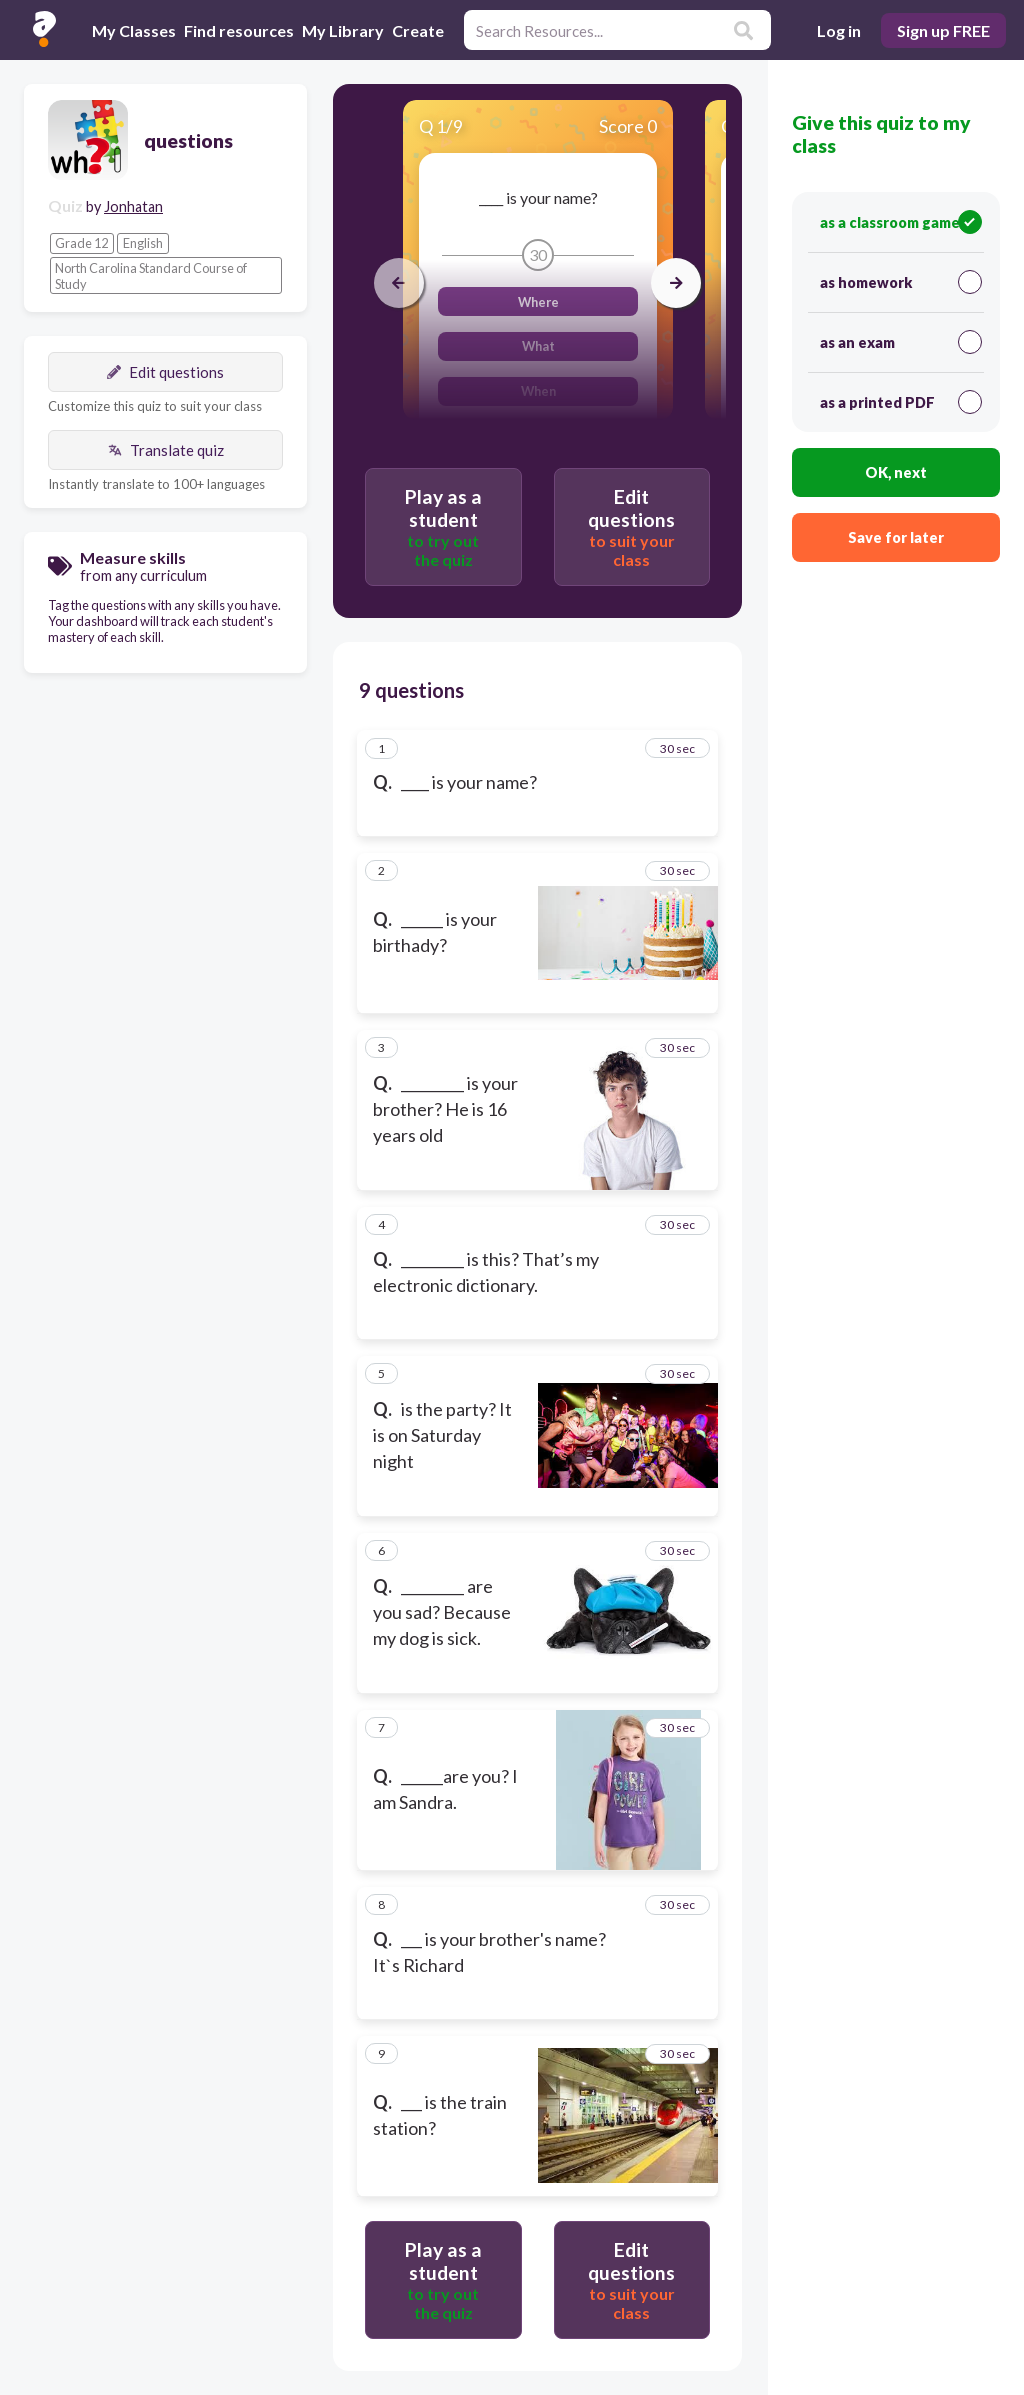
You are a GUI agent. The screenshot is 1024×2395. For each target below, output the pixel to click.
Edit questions (165, 372)
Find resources (239, 30)
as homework (901, 282)
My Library (343, 30)
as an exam (901, 342)
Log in (839, 30)
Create (418, 30)
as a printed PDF (901, 402)
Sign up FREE (943, 30)
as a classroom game (901, 222)
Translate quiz (166, 450)
